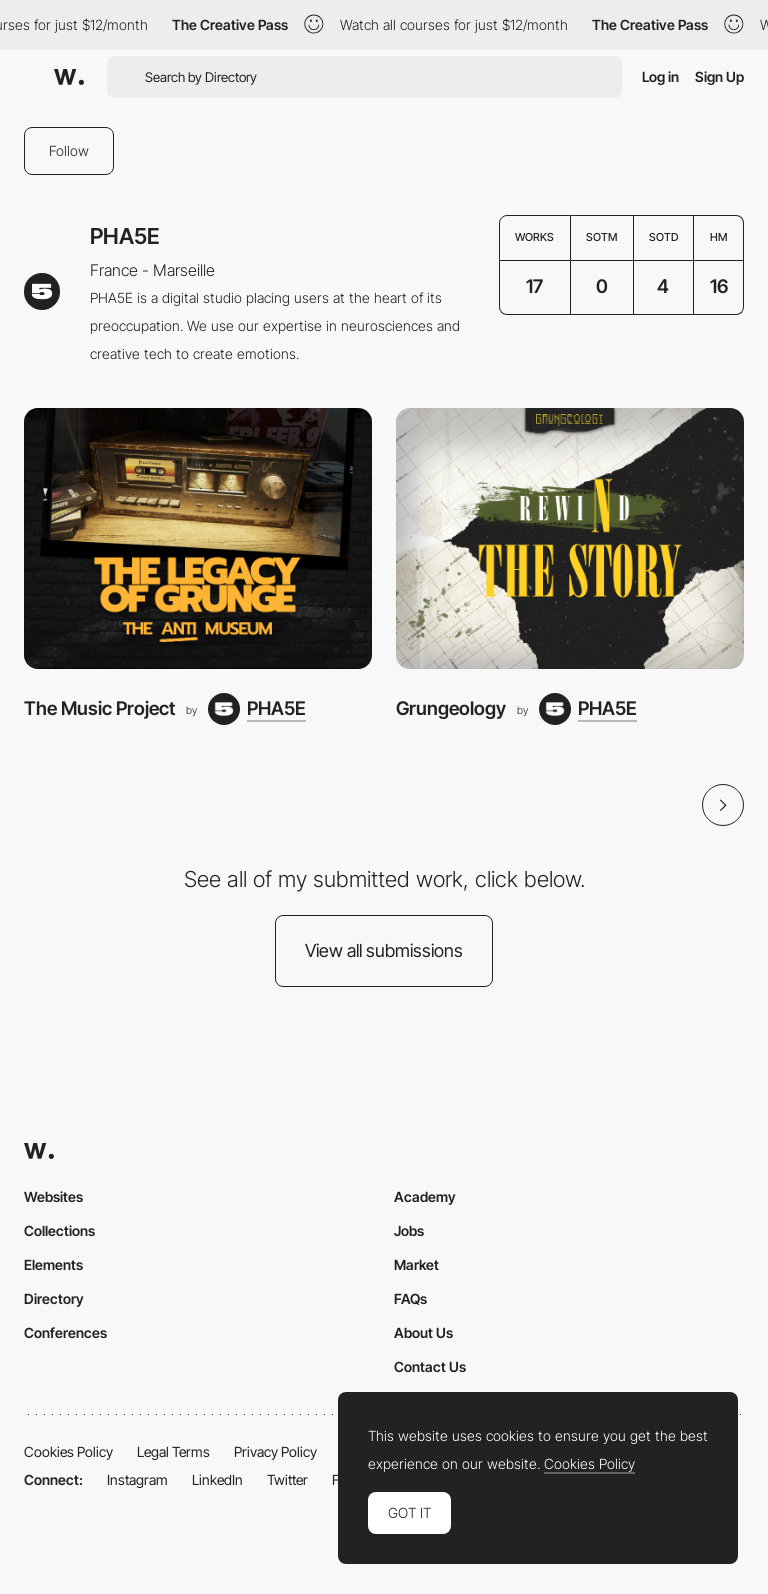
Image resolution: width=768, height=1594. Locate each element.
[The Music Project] (198, 538)
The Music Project (99, 708)
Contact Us (430, 1366)
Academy (425, 1196)
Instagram (137, 1479)
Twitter (287, 1479)
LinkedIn (217, 1479)
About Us (423, 1332)
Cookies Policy (68, 1451)
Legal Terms (173, 1451)
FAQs (410, 1298)
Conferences (65, 1332)
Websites (53, 1196)
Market (416, 1264)
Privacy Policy (275, 1451)
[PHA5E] (257, 709)
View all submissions (384, 950)
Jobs (409, 1230)
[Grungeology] (570, 538)
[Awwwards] (69, 77)
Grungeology (451, 708)
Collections (59, 1230)
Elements (53, 1264)
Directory (54, 1298)
